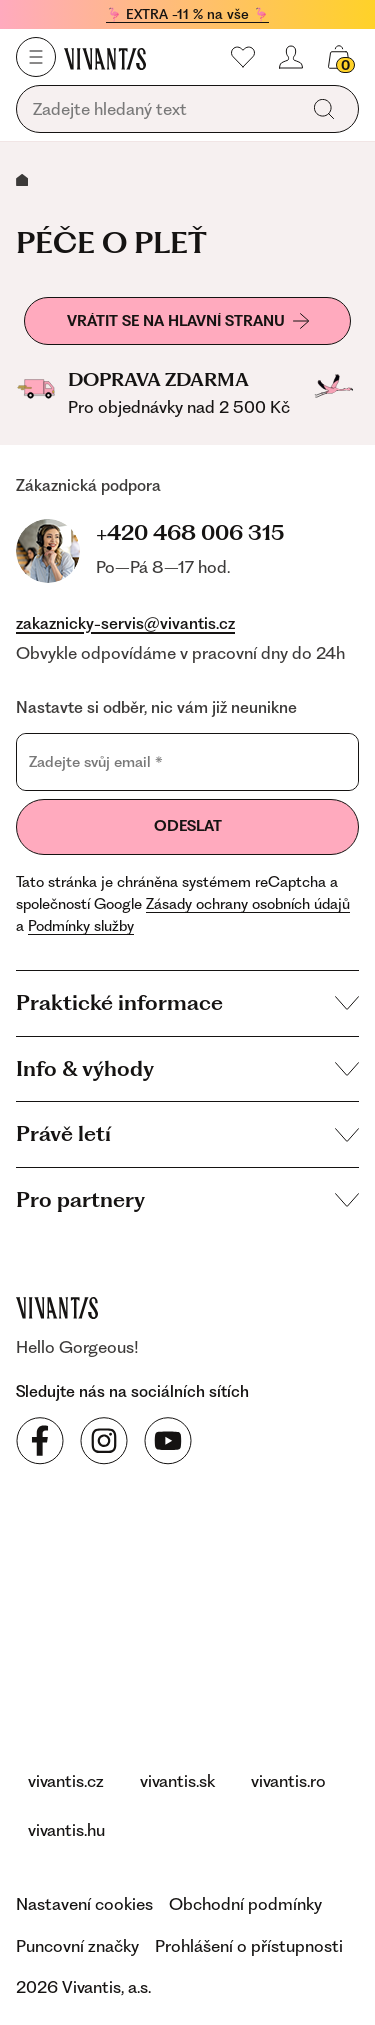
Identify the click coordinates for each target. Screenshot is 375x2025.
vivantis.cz (66, 1781)
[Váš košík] (339, 57)
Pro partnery (187, 1199)
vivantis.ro (288, 1781)
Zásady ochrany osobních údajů (248, 904)
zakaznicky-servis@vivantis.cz (125, 624)
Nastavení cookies (84, 1904)
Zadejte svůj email (96, 761)
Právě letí (187, 1133)
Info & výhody (187, 1068)
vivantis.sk (177, 1781)
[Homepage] (105, 58)
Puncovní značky (77, 1946)
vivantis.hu (66, 1830)
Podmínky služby (81, 926)
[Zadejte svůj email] (187, 762)
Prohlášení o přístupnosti (249, 1946)
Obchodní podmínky (245, 1904)
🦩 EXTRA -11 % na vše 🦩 (187, 14)
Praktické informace (187, 1002)
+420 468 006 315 (190, 532)
